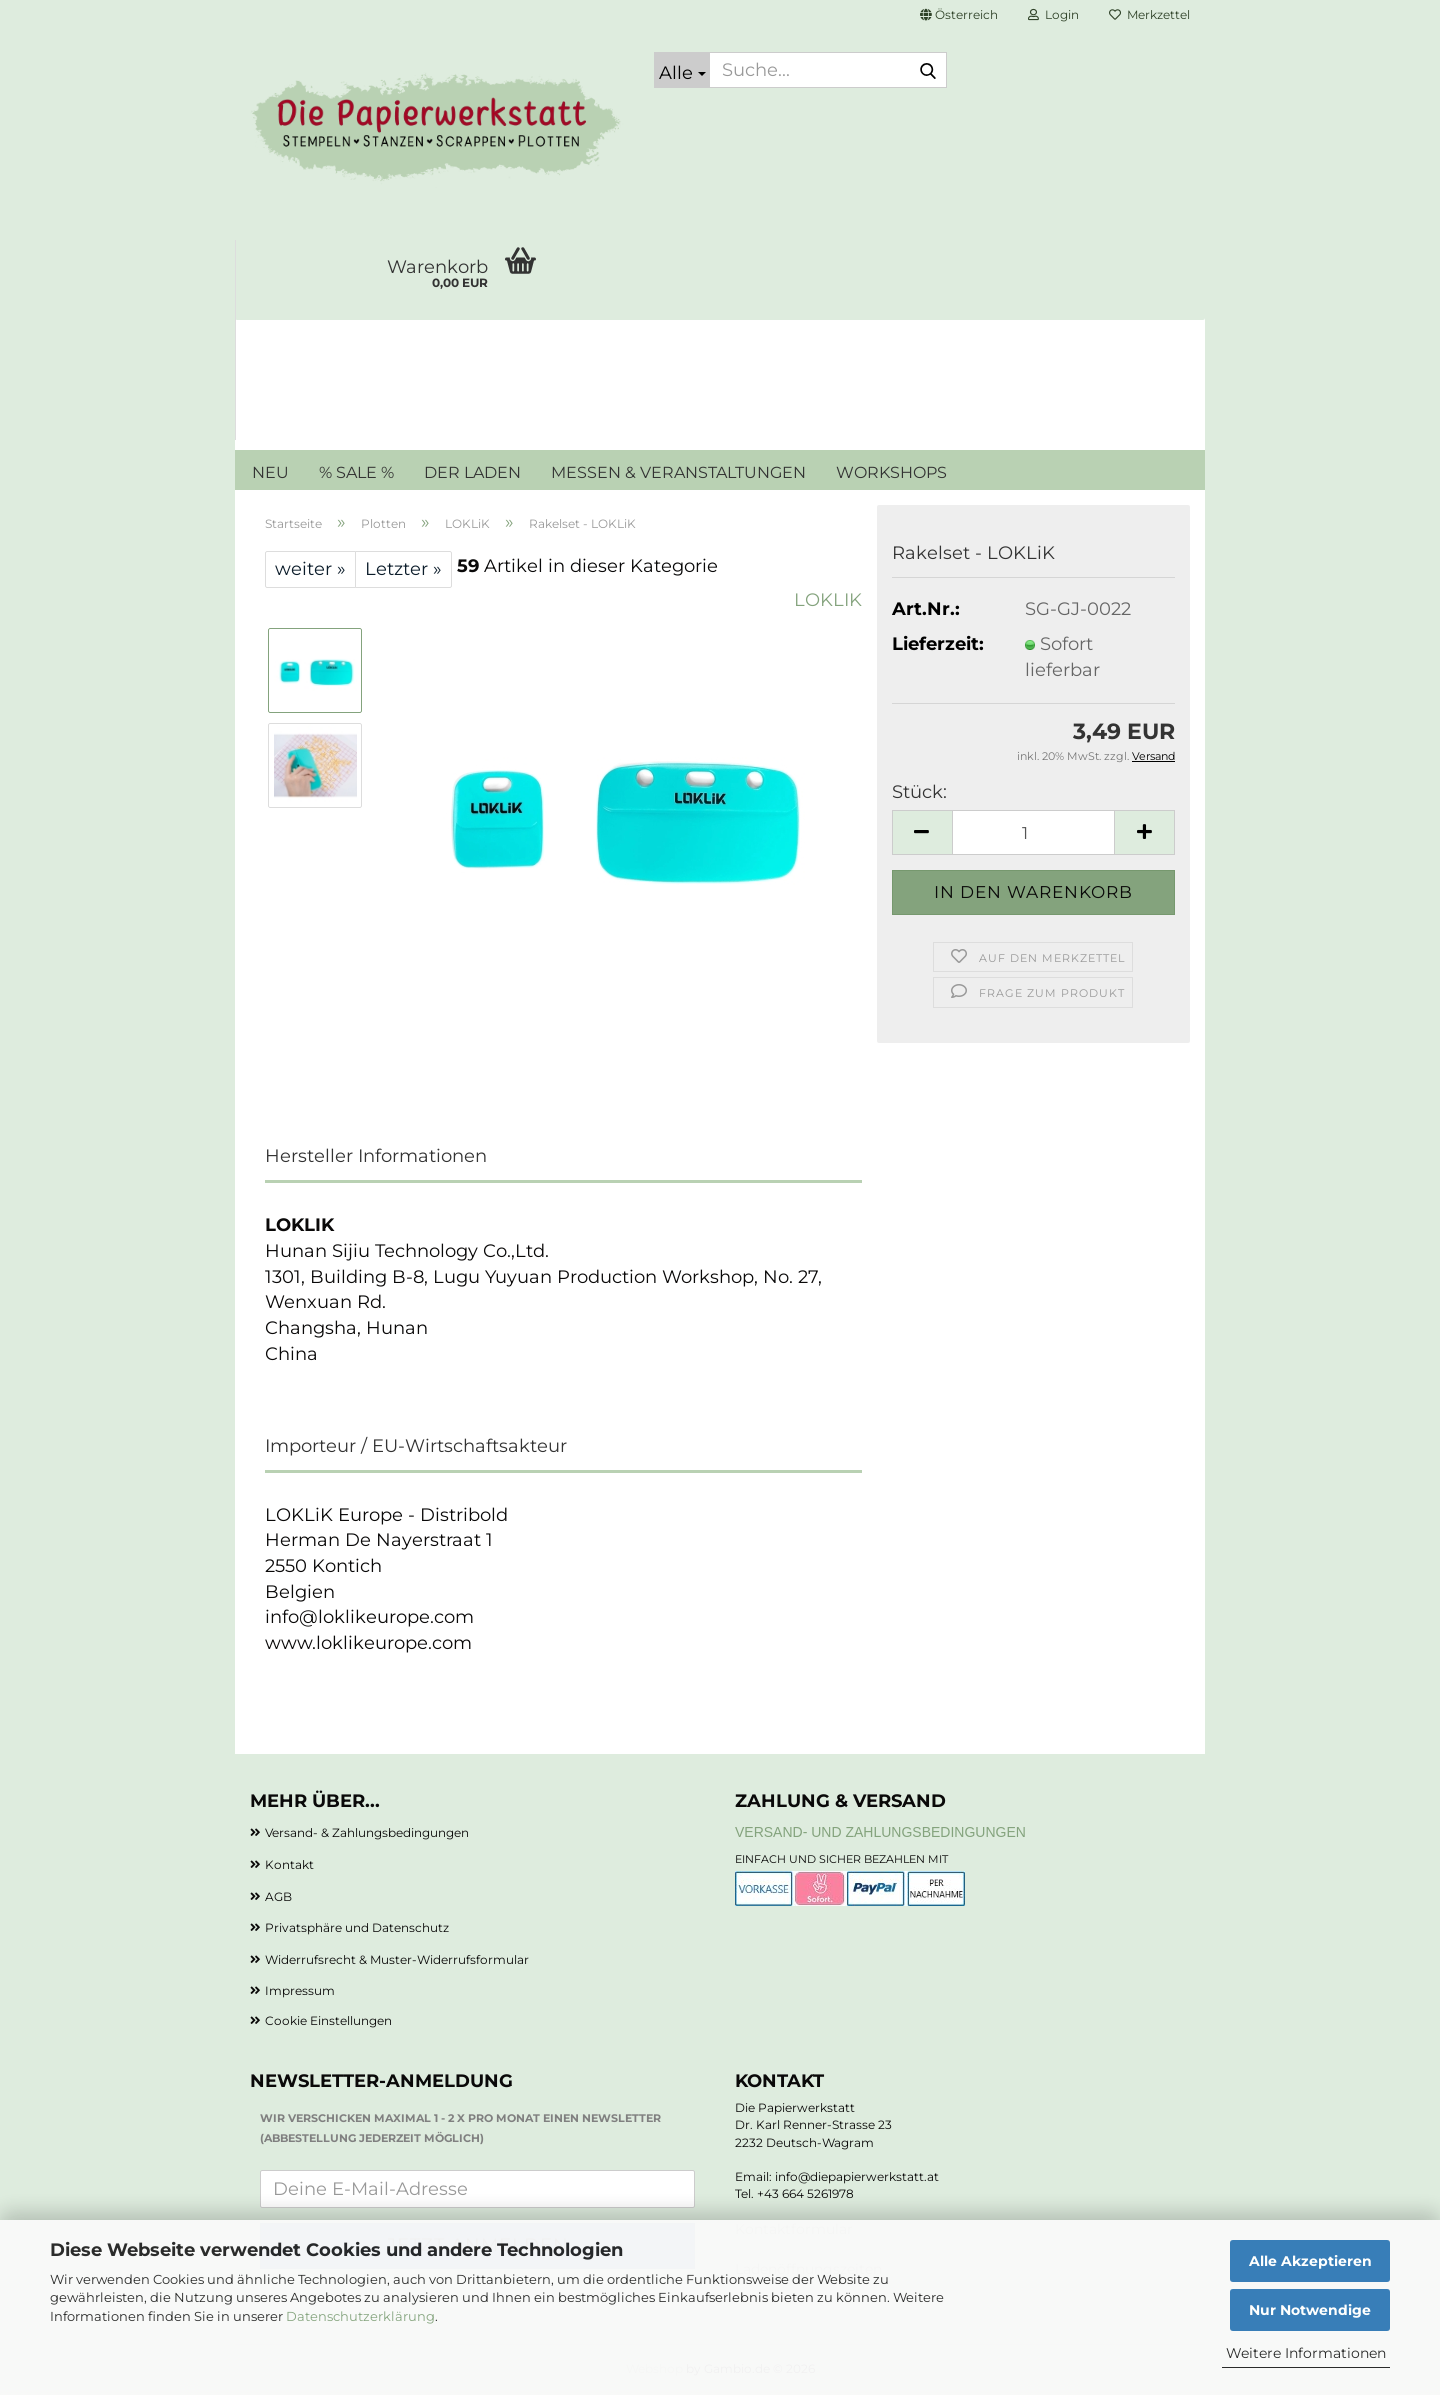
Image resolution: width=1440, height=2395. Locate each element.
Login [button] (1053, 14)
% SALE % (356, 472)
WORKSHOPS (891, 472)
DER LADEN (472, 472)
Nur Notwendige (1310, 2310)
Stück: (919, 792)
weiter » (310, 569)
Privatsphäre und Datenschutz (357, 1927)
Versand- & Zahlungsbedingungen (367, 1832)
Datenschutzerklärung (360, 2316)
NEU (270, 472)
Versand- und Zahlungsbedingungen (880, 1832)
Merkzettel (1149, 14)
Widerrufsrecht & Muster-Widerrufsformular (397, 1959)
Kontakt (289, 1864)
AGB (278, 1896)
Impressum (300, 1990)
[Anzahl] (1033, 832)
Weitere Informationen (1306, 2353)
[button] (959, 15)
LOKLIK (828, 600)
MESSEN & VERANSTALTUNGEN (678, 472)
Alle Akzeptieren (1310, 2261)
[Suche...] (682, 70)
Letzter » (403, 569)
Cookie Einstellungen (328, 2020)
